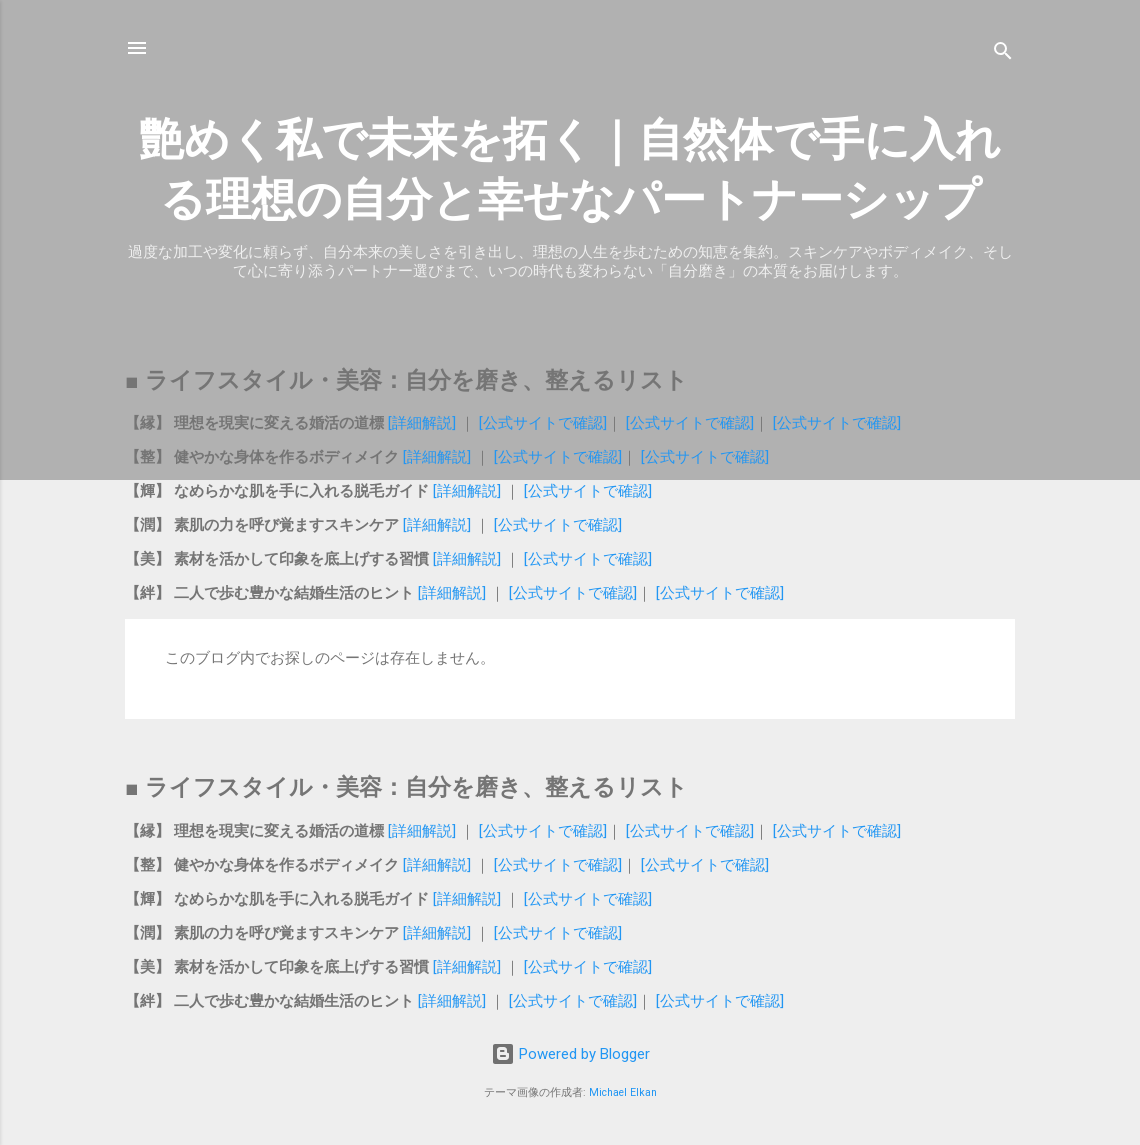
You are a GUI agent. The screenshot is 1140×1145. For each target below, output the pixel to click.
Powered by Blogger (570, 1054)
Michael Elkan (623, 1092)
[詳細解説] (422, 423)
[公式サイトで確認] (543, 423)
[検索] (1003, 54)
